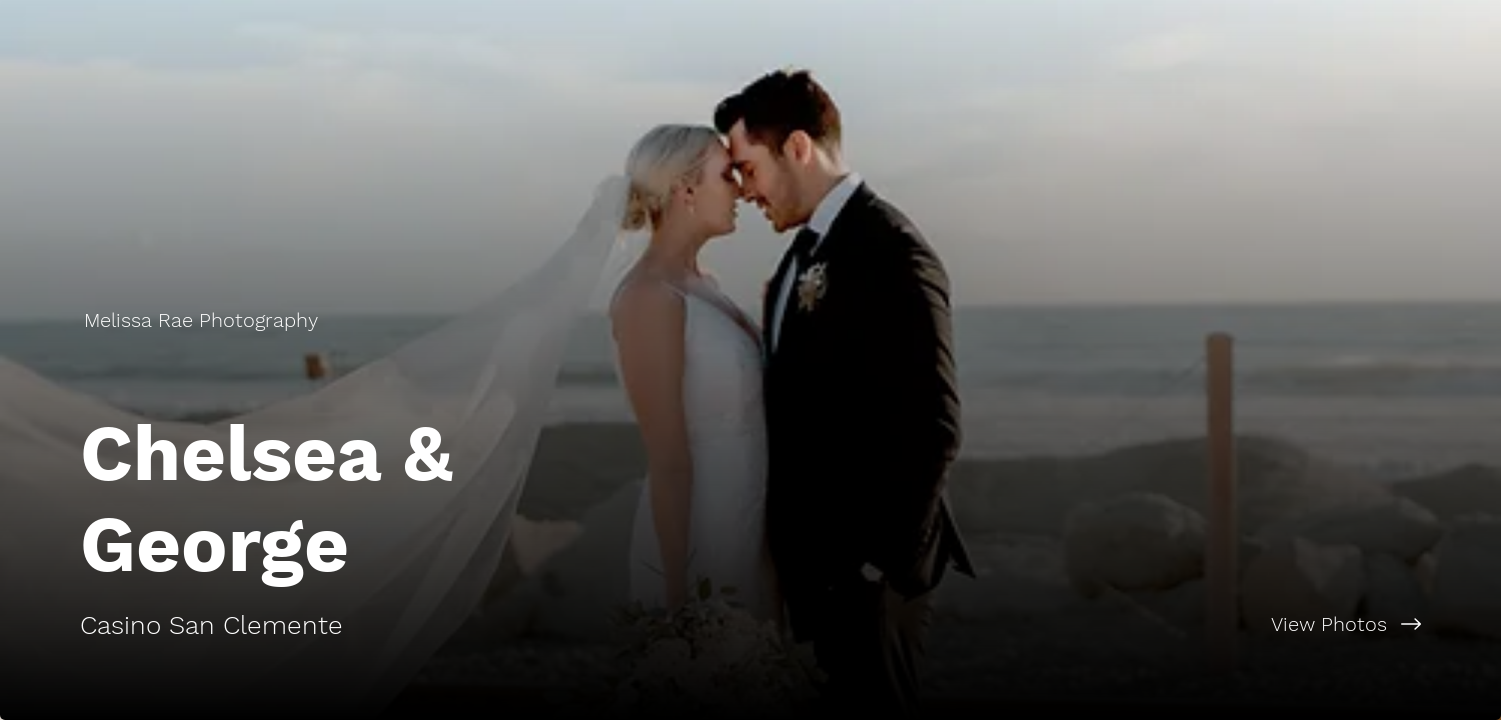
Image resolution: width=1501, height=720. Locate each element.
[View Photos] (1126, 624)
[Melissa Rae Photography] (203, 320)
